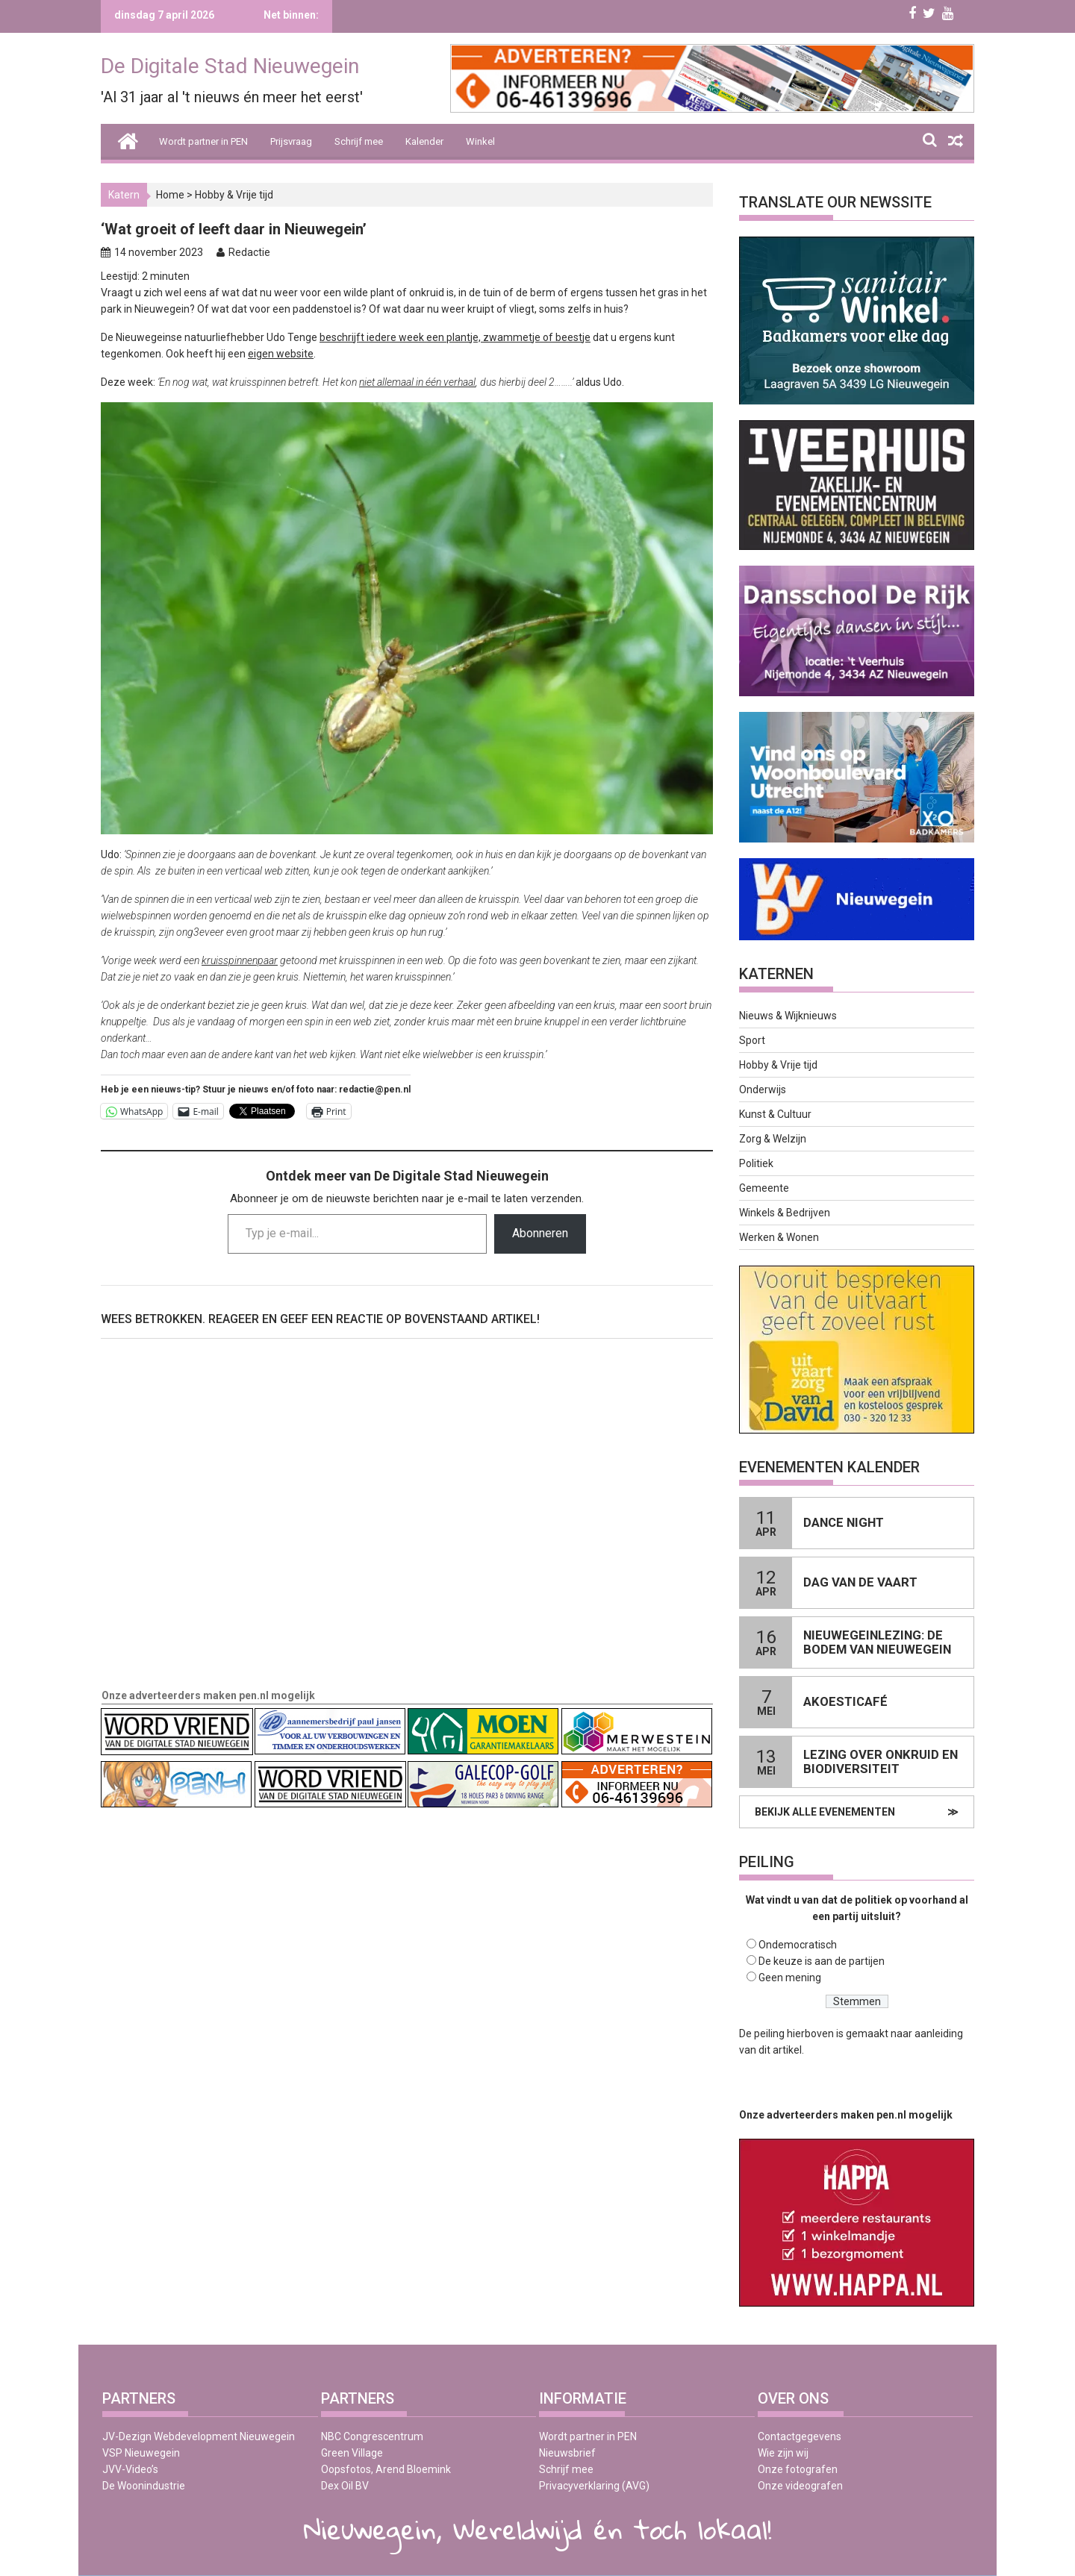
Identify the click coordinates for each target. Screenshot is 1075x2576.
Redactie (249, 252)
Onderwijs (762, 1089)
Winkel (480, 141)
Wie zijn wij (783, 2453)
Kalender (424, 141)
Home (170, 195)
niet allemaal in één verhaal (417, 382)
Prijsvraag (291, 141)
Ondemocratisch (797, 1945)
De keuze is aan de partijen (821, 1961)
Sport (752, 1040)
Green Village (352, 2453)
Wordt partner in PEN (203, 141)
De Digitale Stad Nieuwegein (230, 66)
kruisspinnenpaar (240, 960)
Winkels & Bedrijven (784, 1213)
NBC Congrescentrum (372, 2436)
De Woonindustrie (143, 2486)
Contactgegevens (799, 2436)
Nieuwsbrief (567, 2453)
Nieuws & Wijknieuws (788, 1016)
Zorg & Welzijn (772, 1139)
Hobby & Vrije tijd (234, 195)
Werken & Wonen (779, 1237)
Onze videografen (800, 2486)
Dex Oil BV (345, 2486)
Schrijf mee (358, 141)
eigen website (281, 354)
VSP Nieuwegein (141, 2453)
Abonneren (540, 1233)
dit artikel (780, 2050)
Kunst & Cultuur (775, 1114)
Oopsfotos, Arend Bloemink (386, 2469)
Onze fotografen (798, 2469)
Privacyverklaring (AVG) (594, 2486)
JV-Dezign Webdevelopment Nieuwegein (198, 2436)
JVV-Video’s (130, 2469)
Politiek (756, 1163)
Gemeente (764, 1188)
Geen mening (789, 1977)
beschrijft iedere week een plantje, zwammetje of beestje (455, 337)
